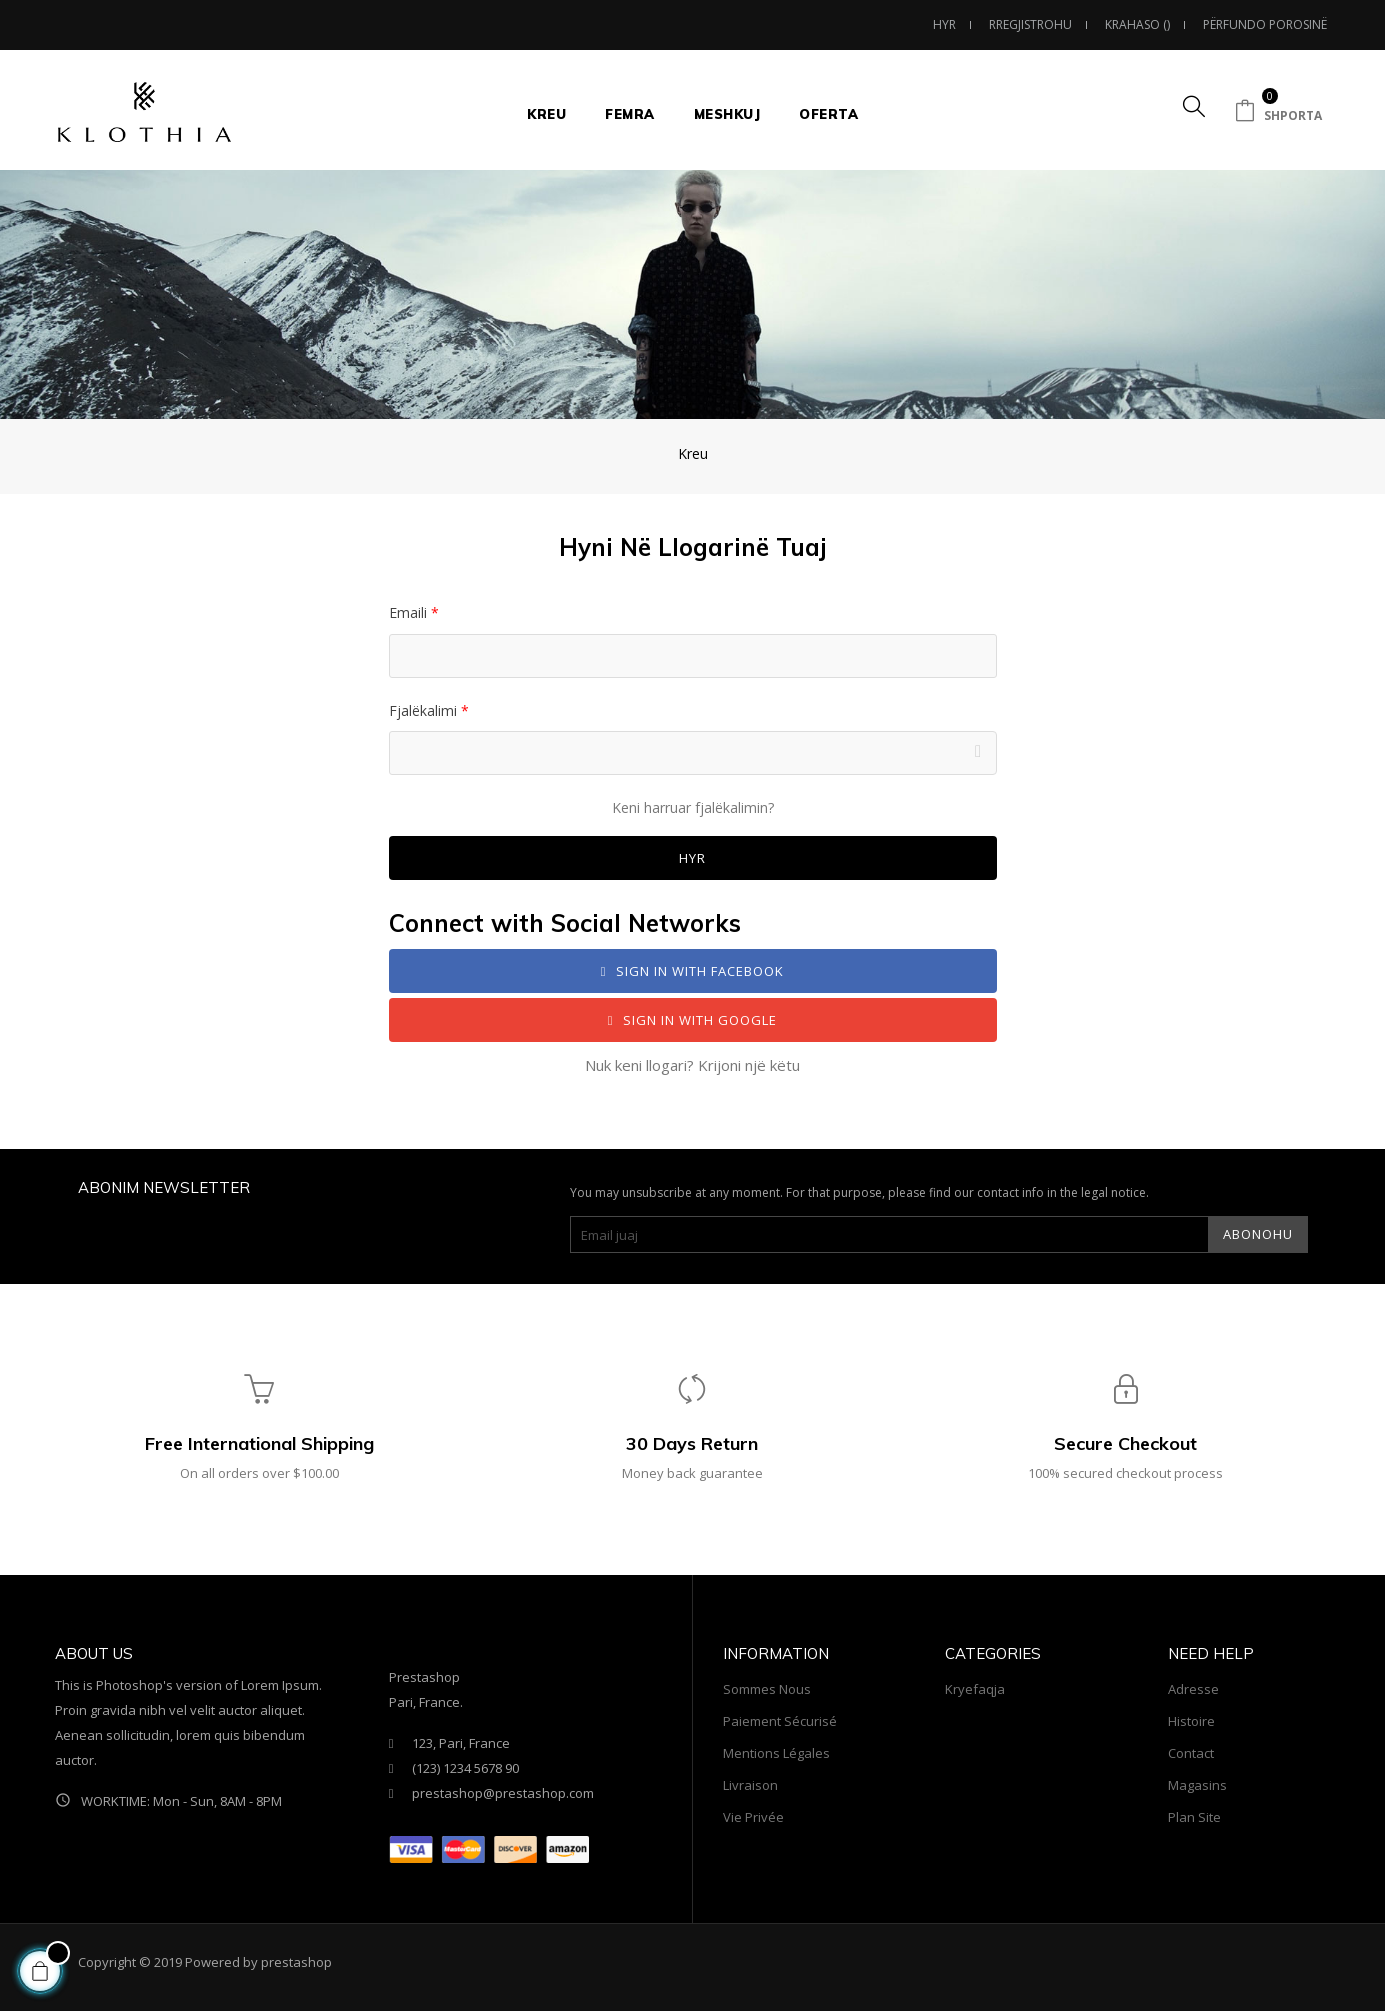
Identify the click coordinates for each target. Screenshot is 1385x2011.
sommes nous (767, 1689)
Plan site (1194, 1817)
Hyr (692, 858)
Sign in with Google (693, 1020)
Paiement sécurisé (780, 1721)
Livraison (750, 1785)
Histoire (1191, 1721)
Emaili (410, 612)
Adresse (1193, 1689)
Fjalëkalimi (425, 710)
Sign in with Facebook (693, 971)
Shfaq (982, 753)
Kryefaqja (975, 1689)
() (1138, 24)
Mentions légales (776, 1753)
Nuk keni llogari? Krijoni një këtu (692, 1065)
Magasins (1197, 1785)
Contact (1191, 1753)
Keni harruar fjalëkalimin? (693, 807)
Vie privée (753, 1817)
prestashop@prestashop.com (503, 1793)
